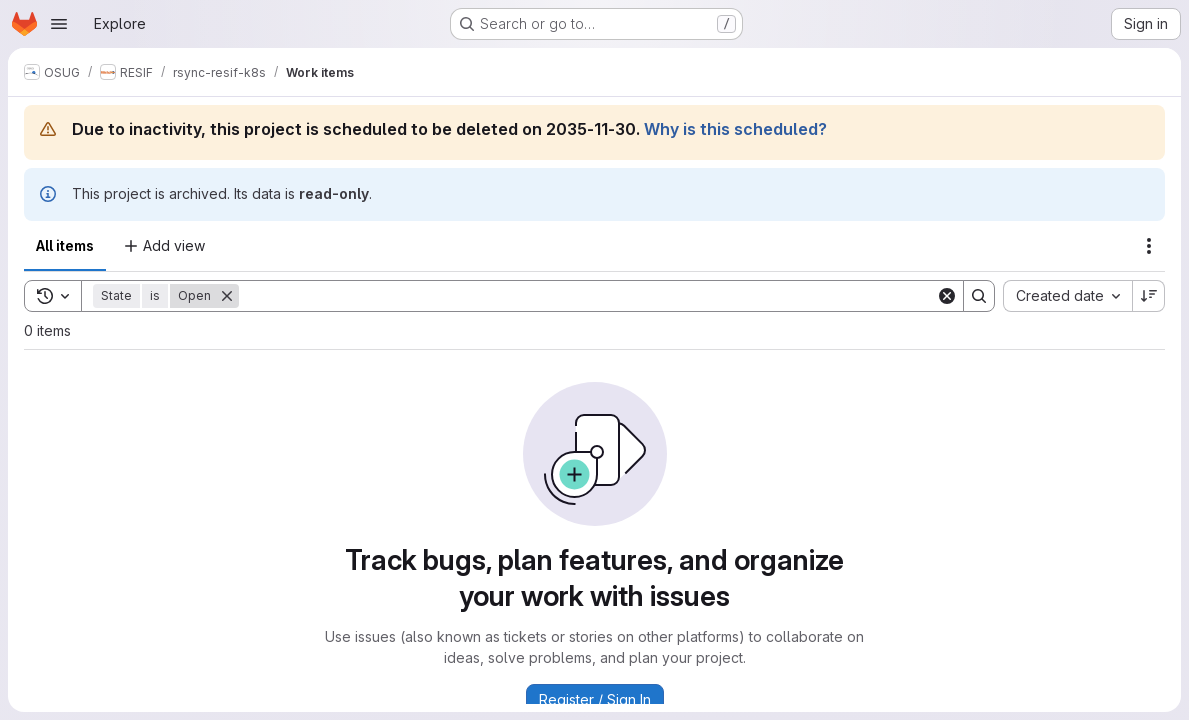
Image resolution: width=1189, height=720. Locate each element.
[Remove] (227, 296)
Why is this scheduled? (735, 129)
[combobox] (1067, 296)
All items (65, 245)
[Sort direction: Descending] (1149, 296)
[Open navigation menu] (59, 24)
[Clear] (947, 296)
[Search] (587, 296)
